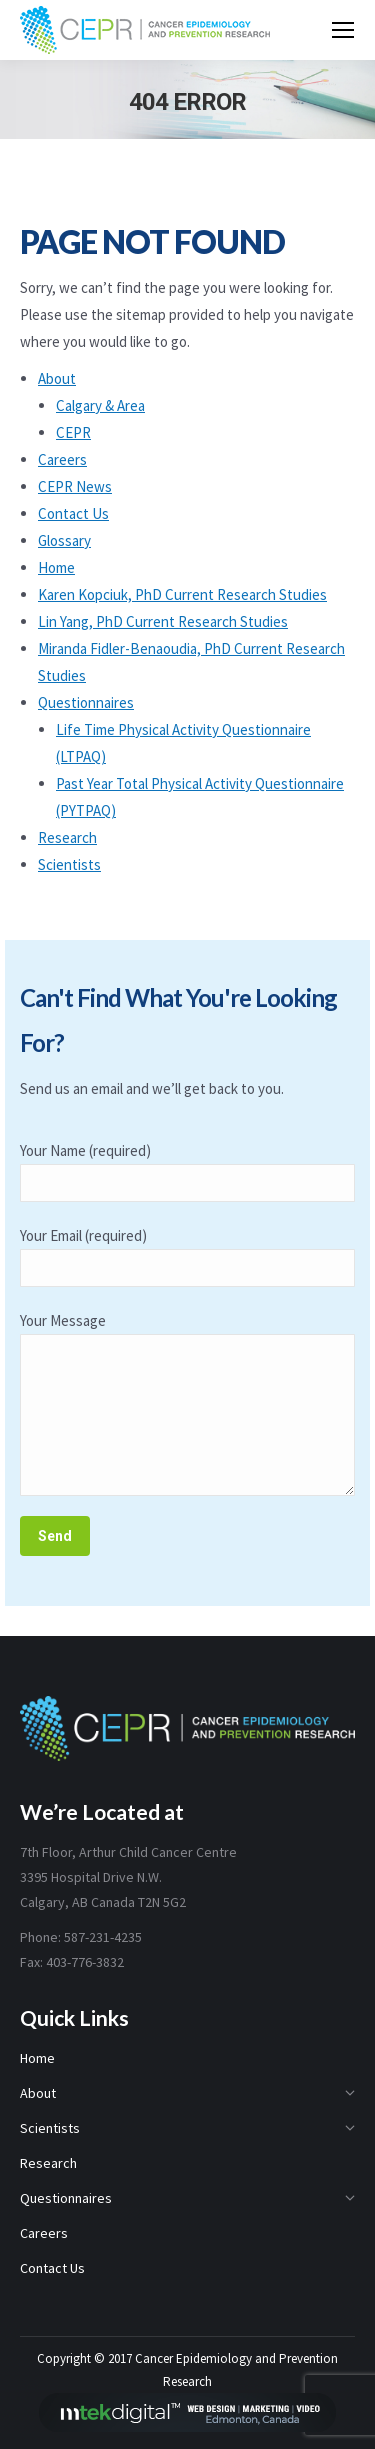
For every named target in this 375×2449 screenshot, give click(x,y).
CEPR (73, 432)
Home (56, 567)
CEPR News (75, 486)
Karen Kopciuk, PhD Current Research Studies (182, 594)
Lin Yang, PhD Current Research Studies (163, 621)
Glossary (64, 540)
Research (67, 837)
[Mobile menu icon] (343, 30)
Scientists (69, 864)
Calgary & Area (100, 405)
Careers (62, 459)
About (57, 378)
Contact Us (73, 513)
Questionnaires (86, 702)
